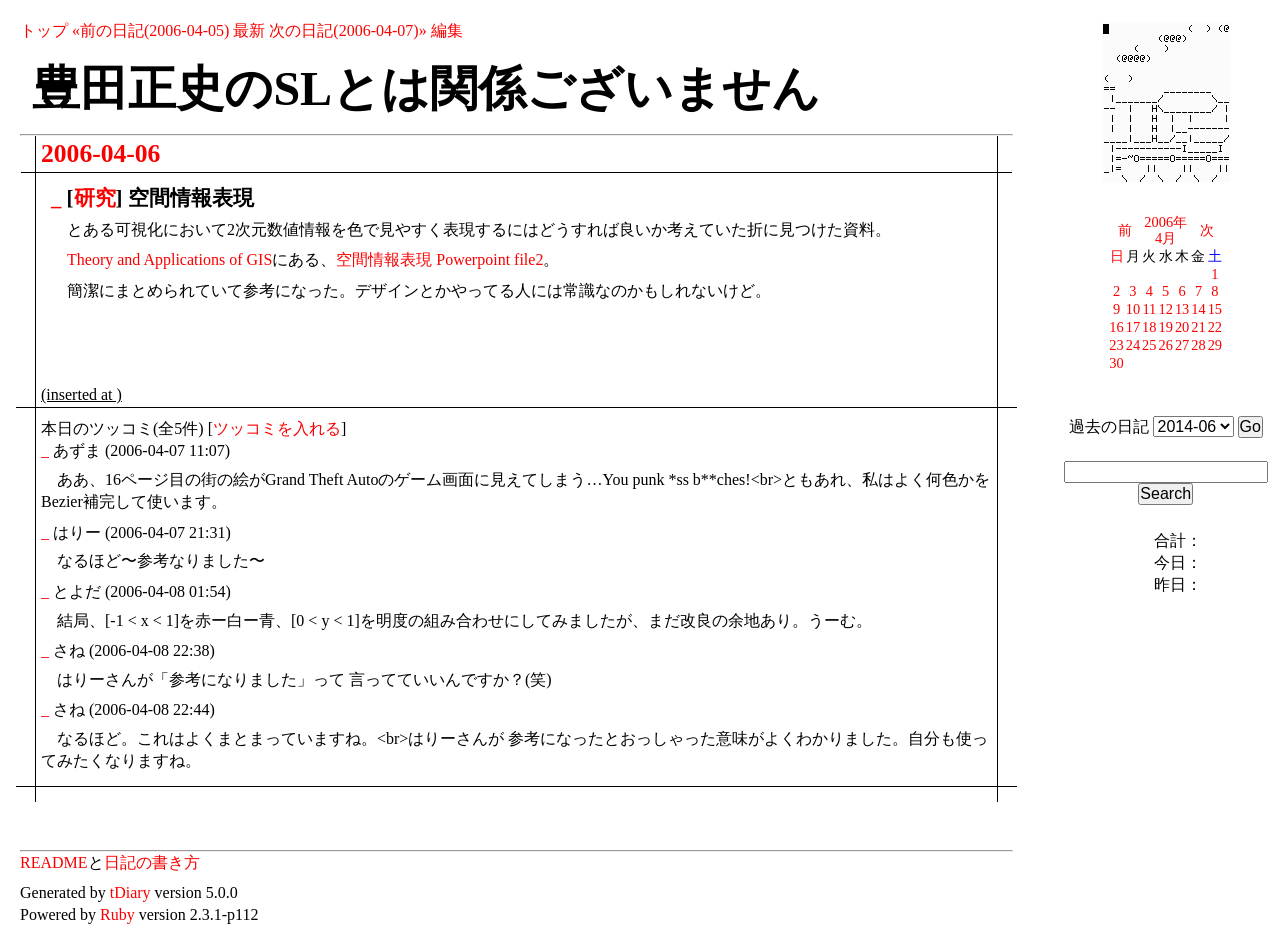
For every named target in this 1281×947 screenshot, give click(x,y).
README (54, 862)
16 (1116, 327)
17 (1133, 327)
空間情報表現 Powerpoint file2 (439, 259)
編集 (447, 30)
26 (1166, 345)
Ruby (117, 914)
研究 (95, 197)
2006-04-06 (100, 153)
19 (1166, 327)
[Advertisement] (275, 348)
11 (1149, 309)
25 (1149, 345)
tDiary (130, 892)
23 (1116, 345)
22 (1215, 327)
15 (1215, 309)
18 (1149, 327)
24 (1133, 345)
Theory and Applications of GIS (169, 259)
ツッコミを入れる (277, 428)
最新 (249, 30)
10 (1133, 309)
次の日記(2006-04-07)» (347, 30)
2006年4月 (1165, 230)
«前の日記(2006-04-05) (150, 30)
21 (1198, 327)
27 (1182, 345)
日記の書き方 (152, 862)
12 (1166, 309)
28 (1198, 345)
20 (1182, 327)
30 (1116, 363)
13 (1182, 309)
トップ (44, 30)
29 (1215, 345)
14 (1198, 309)
